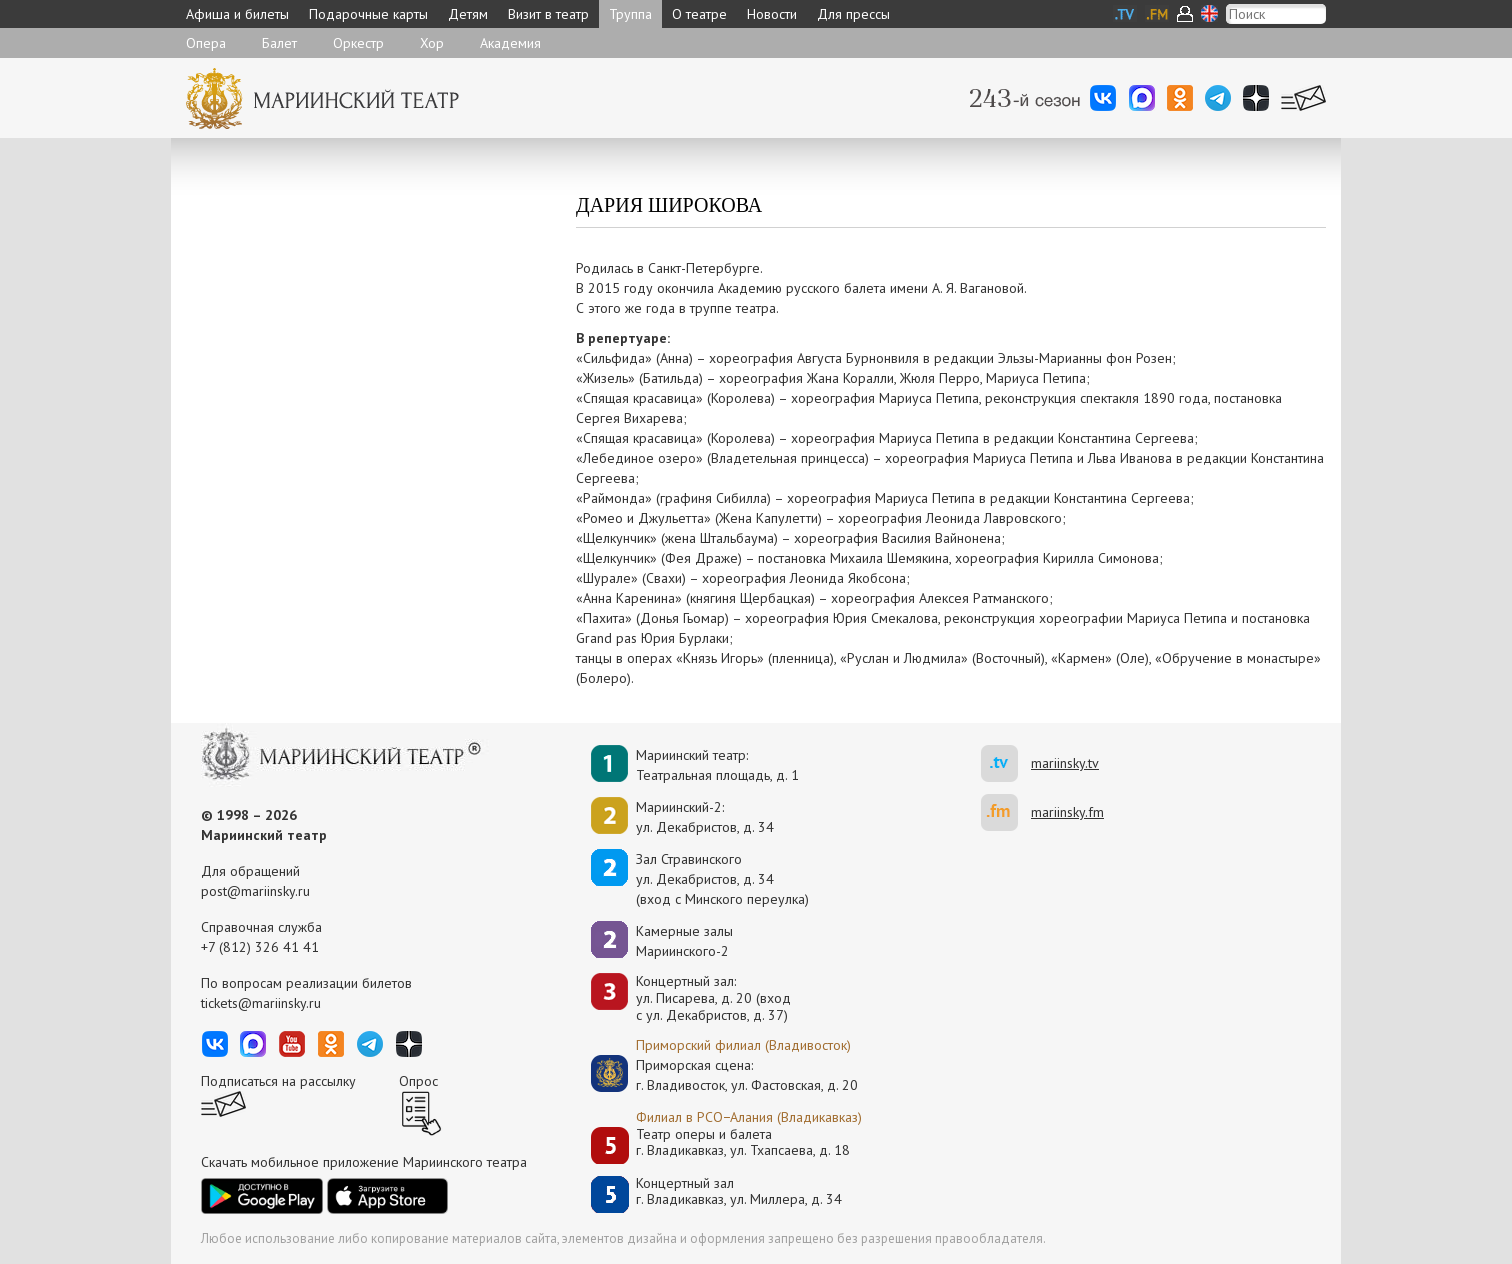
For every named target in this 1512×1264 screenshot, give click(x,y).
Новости (772, 14)
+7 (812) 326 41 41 (260, 947)
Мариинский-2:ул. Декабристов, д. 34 (705, 817)
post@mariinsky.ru (255, 891)
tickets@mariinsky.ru (261, 1003)
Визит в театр (548, 14)
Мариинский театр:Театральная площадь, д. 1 (717, 765)
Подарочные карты (368, 14)
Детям (468, 14)
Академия (510, 43)
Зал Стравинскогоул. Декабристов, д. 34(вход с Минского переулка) (722, 879)
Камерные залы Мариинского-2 (684, 941)
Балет (279, 43)
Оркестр (358, 43)
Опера (206, 43)
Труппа (630, 14)
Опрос (418, 1081)
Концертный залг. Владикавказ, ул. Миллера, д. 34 (739, 1191)
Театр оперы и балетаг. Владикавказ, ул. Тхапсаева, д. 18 (743, 1142)
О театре (699, 14)
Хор (432, 43)
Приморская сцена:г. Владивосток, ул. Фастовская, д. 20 (726, 1075)
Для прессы (853, 14)
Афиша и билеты (237, 14)
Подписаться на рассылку (278, 1081)
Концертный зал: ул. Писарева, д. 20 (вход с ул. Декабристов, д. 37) (713, 998)
